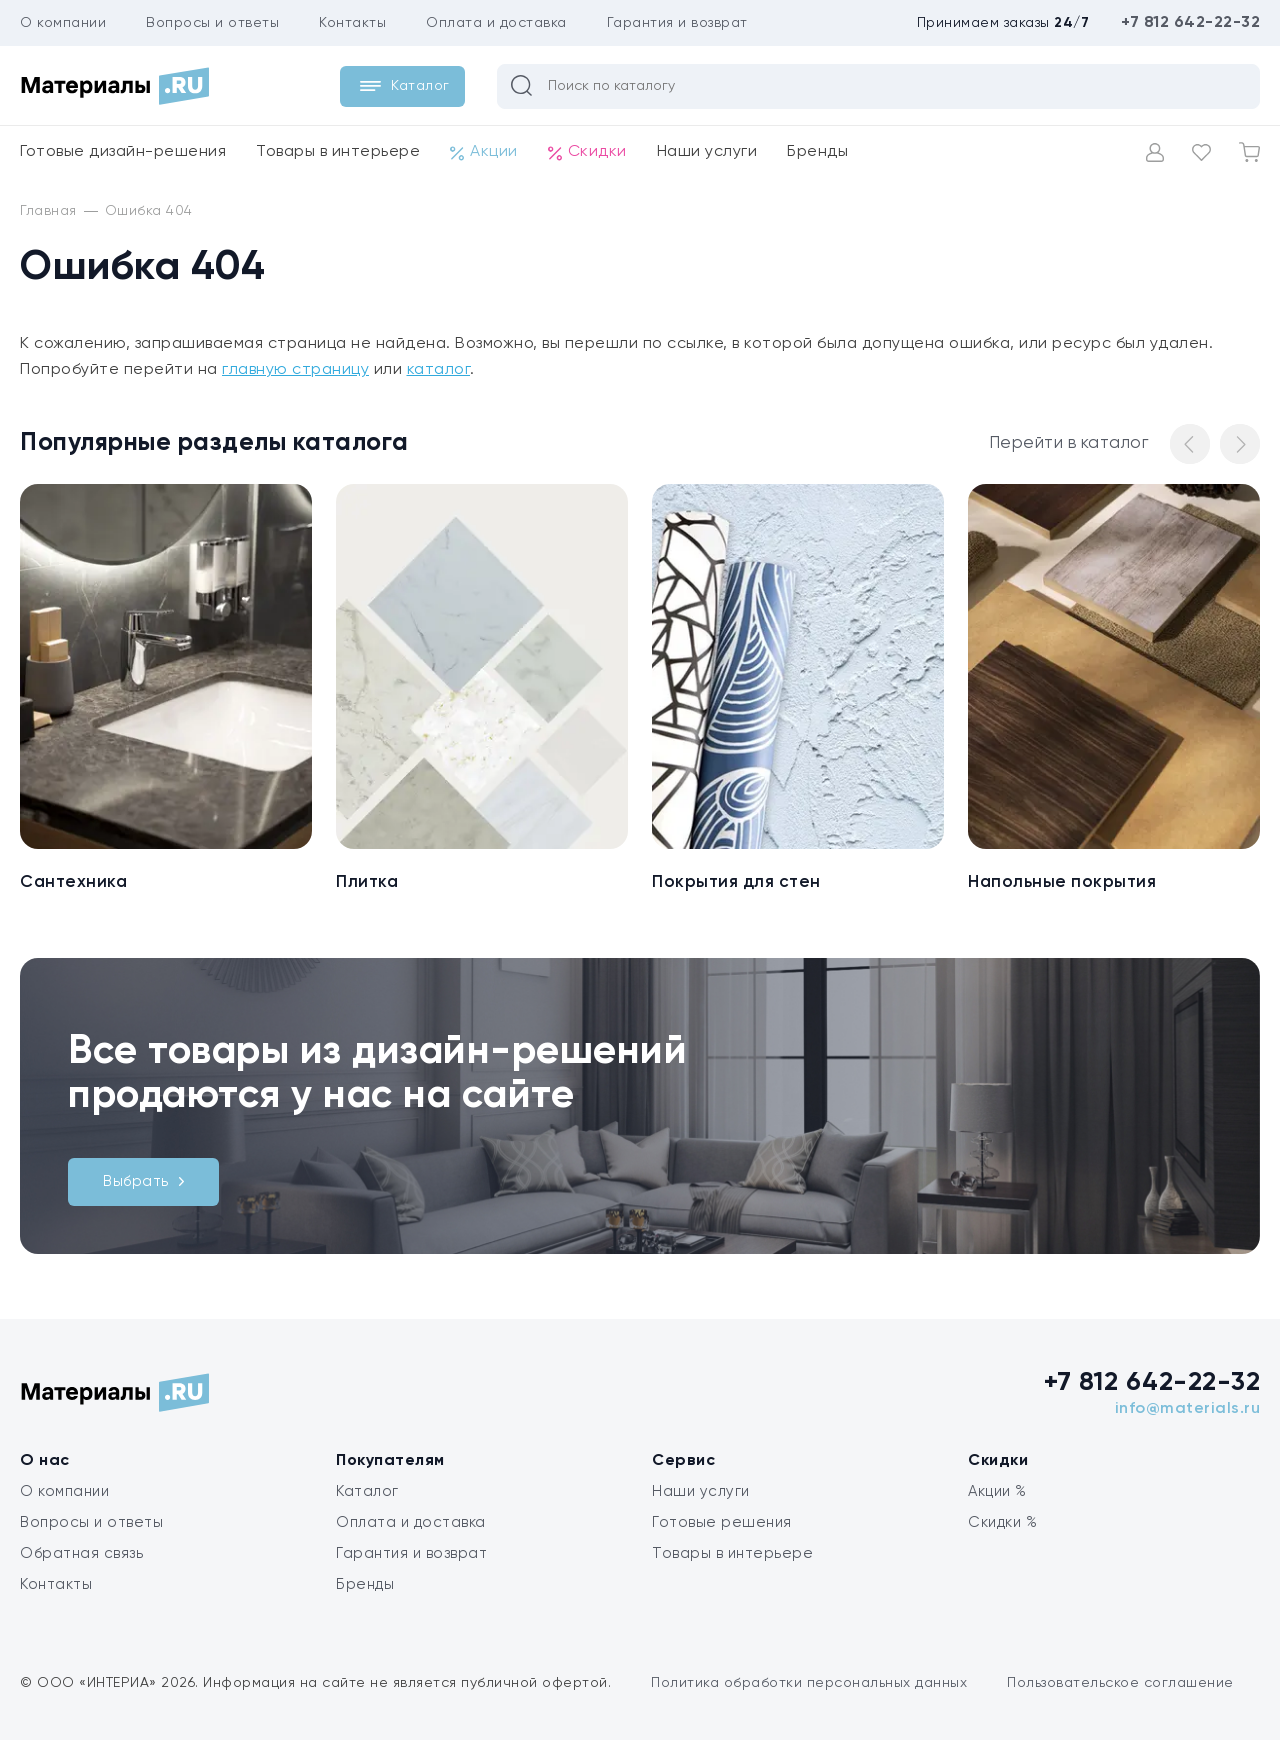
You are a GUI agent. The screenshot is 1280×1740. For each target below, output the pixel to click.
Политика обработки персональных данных (809, 1683)
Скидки (587, 152)
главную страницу (295, 370)
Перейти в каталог (1069, 443)
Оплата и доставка (496, 23)
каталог (439, 370)
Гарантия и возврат (677, 23)
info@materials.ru (1188, 1409)
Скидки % (1002, 1522)
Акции (484, 152)
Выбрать (143, 1181)
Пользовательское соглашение (1120, 1683)
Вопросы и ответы (212, 23)
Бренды (817, 152)
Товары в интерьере (338, 152)
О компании (63, 23)
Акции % (997, 1491)
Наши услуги (707, 152)
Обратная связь (81, 1553)
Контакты (352, 23)
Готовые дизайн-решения (123, 152)
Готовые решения (722, 1522)
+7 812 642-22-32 (1190, 23)
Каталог (367, 1491)
